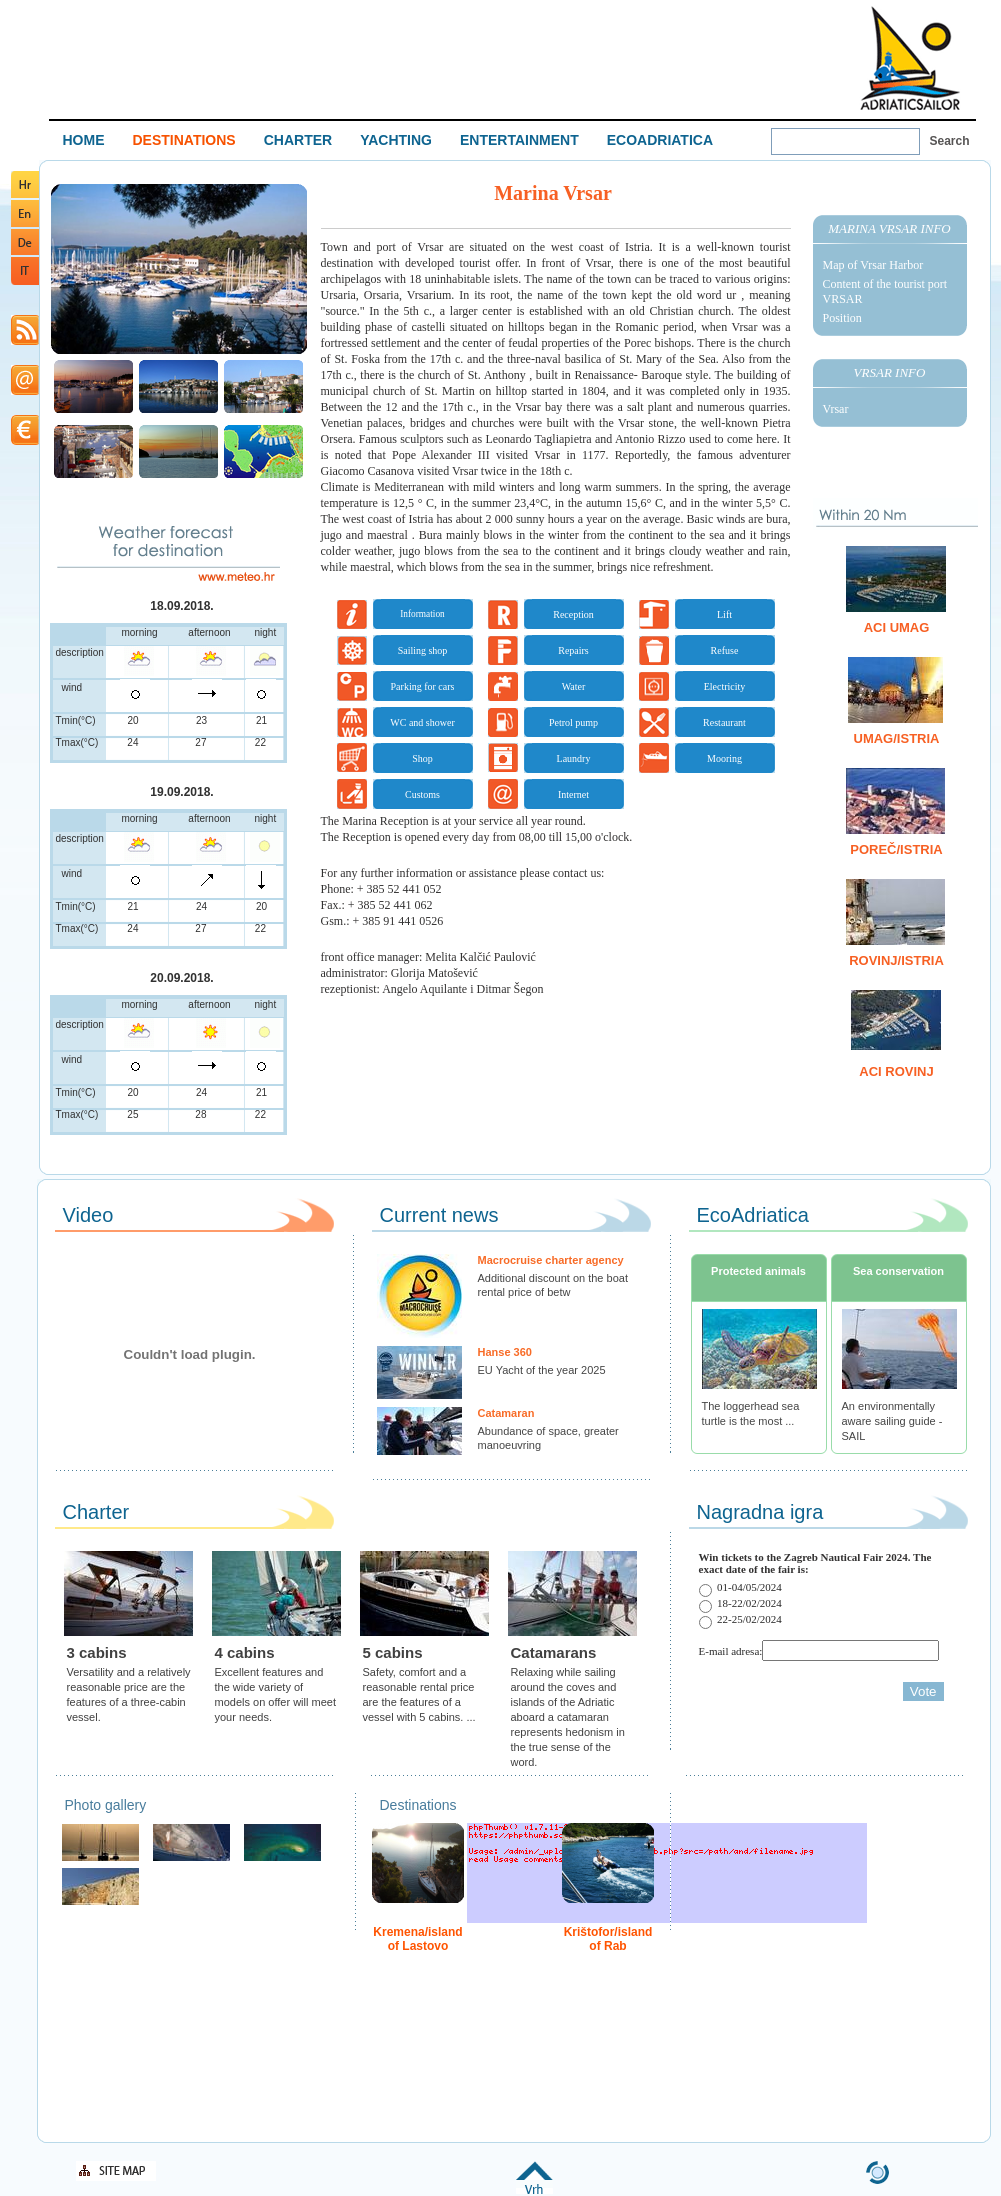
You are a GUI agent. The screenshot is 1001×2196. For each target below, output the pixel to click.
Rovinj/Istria (896, 960)
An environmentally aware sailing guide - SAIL (892, 1421)
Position (842, 318)
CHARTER (298, 140)
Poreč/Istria (896, 849)
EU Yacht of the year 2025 (542, 1370)
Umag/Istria (897, 738)
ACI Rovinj (896, 1071)
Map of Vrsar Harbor (873, 265)
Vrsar (836, 409)
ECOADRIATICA (660, 140)
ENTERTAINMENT (519, 140)
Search (950, 141)
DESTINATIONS (184, 140)
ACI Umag (897, 627)
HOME (84, 140)
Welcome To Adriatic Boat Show (910, 57)
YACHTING (396, 140)
